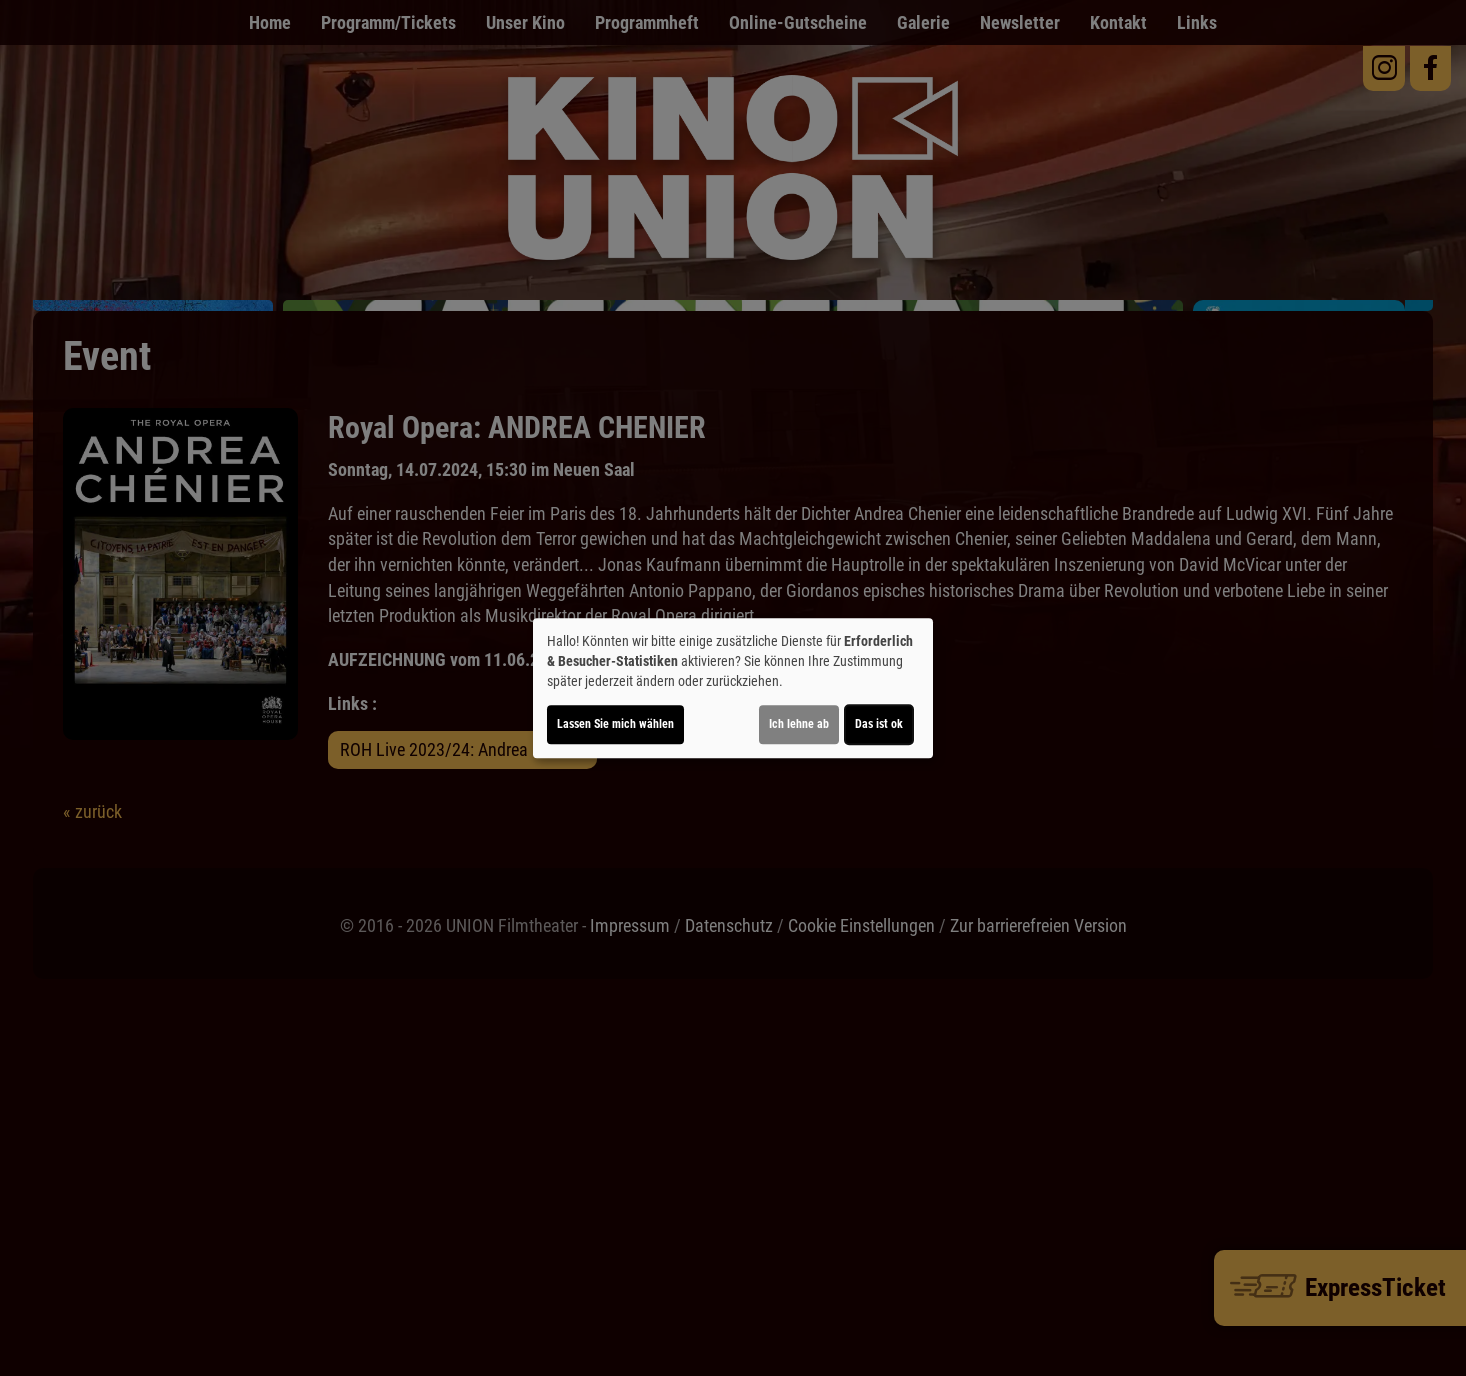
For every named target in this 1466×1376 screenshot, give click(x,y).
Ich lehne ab (799, 724)
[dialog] (733, 688)
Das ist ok (879, 724)
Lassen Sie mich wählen (615, 724)
